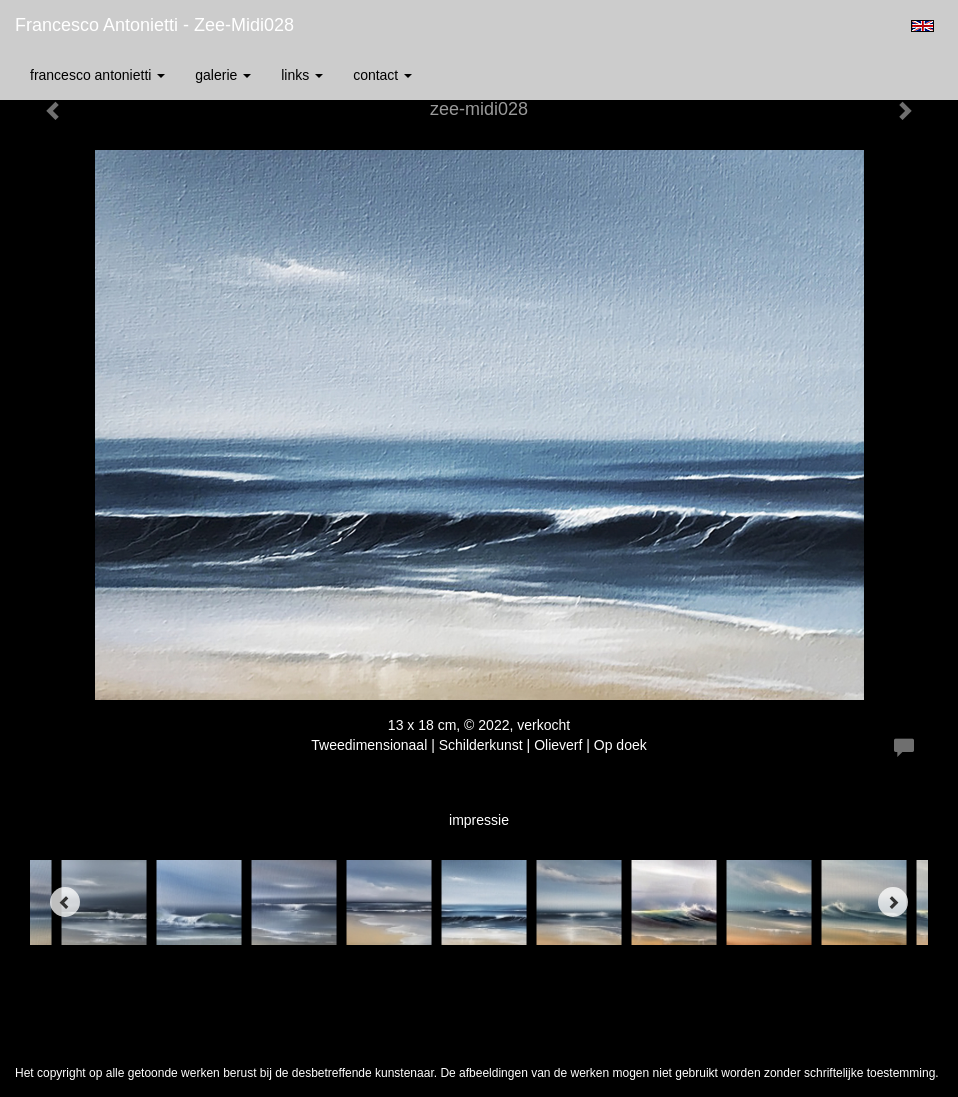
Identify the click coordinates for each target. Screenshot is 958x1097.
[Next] (893, 902)
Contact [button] (382, 75)
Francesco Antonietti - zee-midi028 (154, 25)
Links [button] (302, 75)
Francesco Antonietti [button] (97, 75)
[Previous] (65, 902)
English (922, 26)
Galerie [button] (223, 75)
